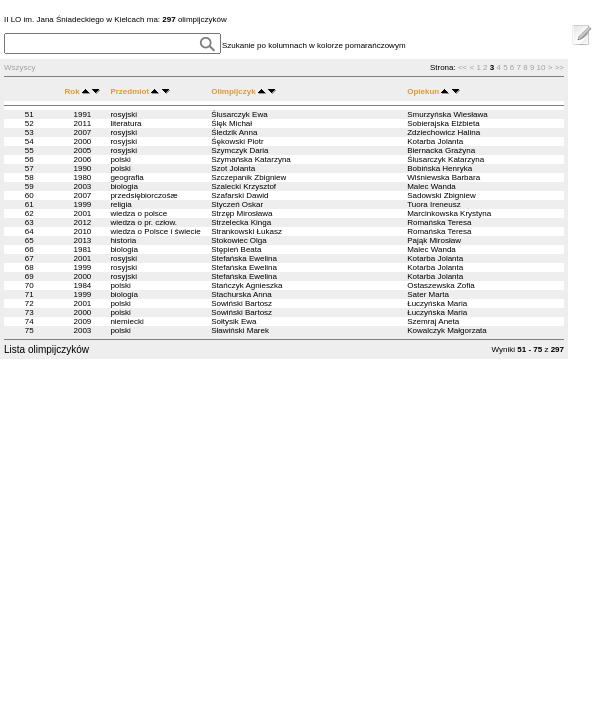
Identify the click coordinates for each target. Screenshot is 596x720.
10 (541, 67)
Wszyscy (20, 67)
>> (559, 67)
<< (462, 67)
